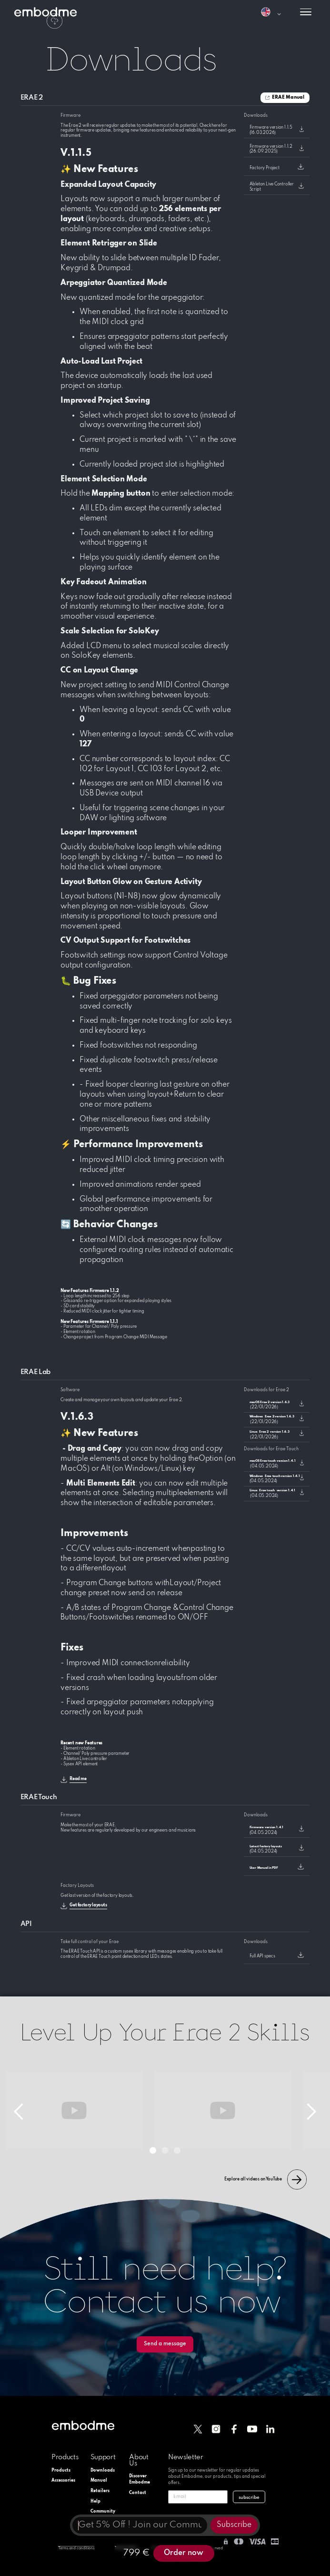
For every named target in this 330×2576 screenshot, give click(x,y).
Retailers (100, 2491)
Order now (183, 2553)
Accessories (62, 2480)
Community (101, 2511)
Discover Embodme (139, 2479)
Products (60, 2470)
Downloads (101, 2470)
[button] (271, 11)
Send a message (165, 2344)
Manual (98, 2480)
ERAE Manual (288, 97)
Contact (137, 2493)
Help (95, 2501)
